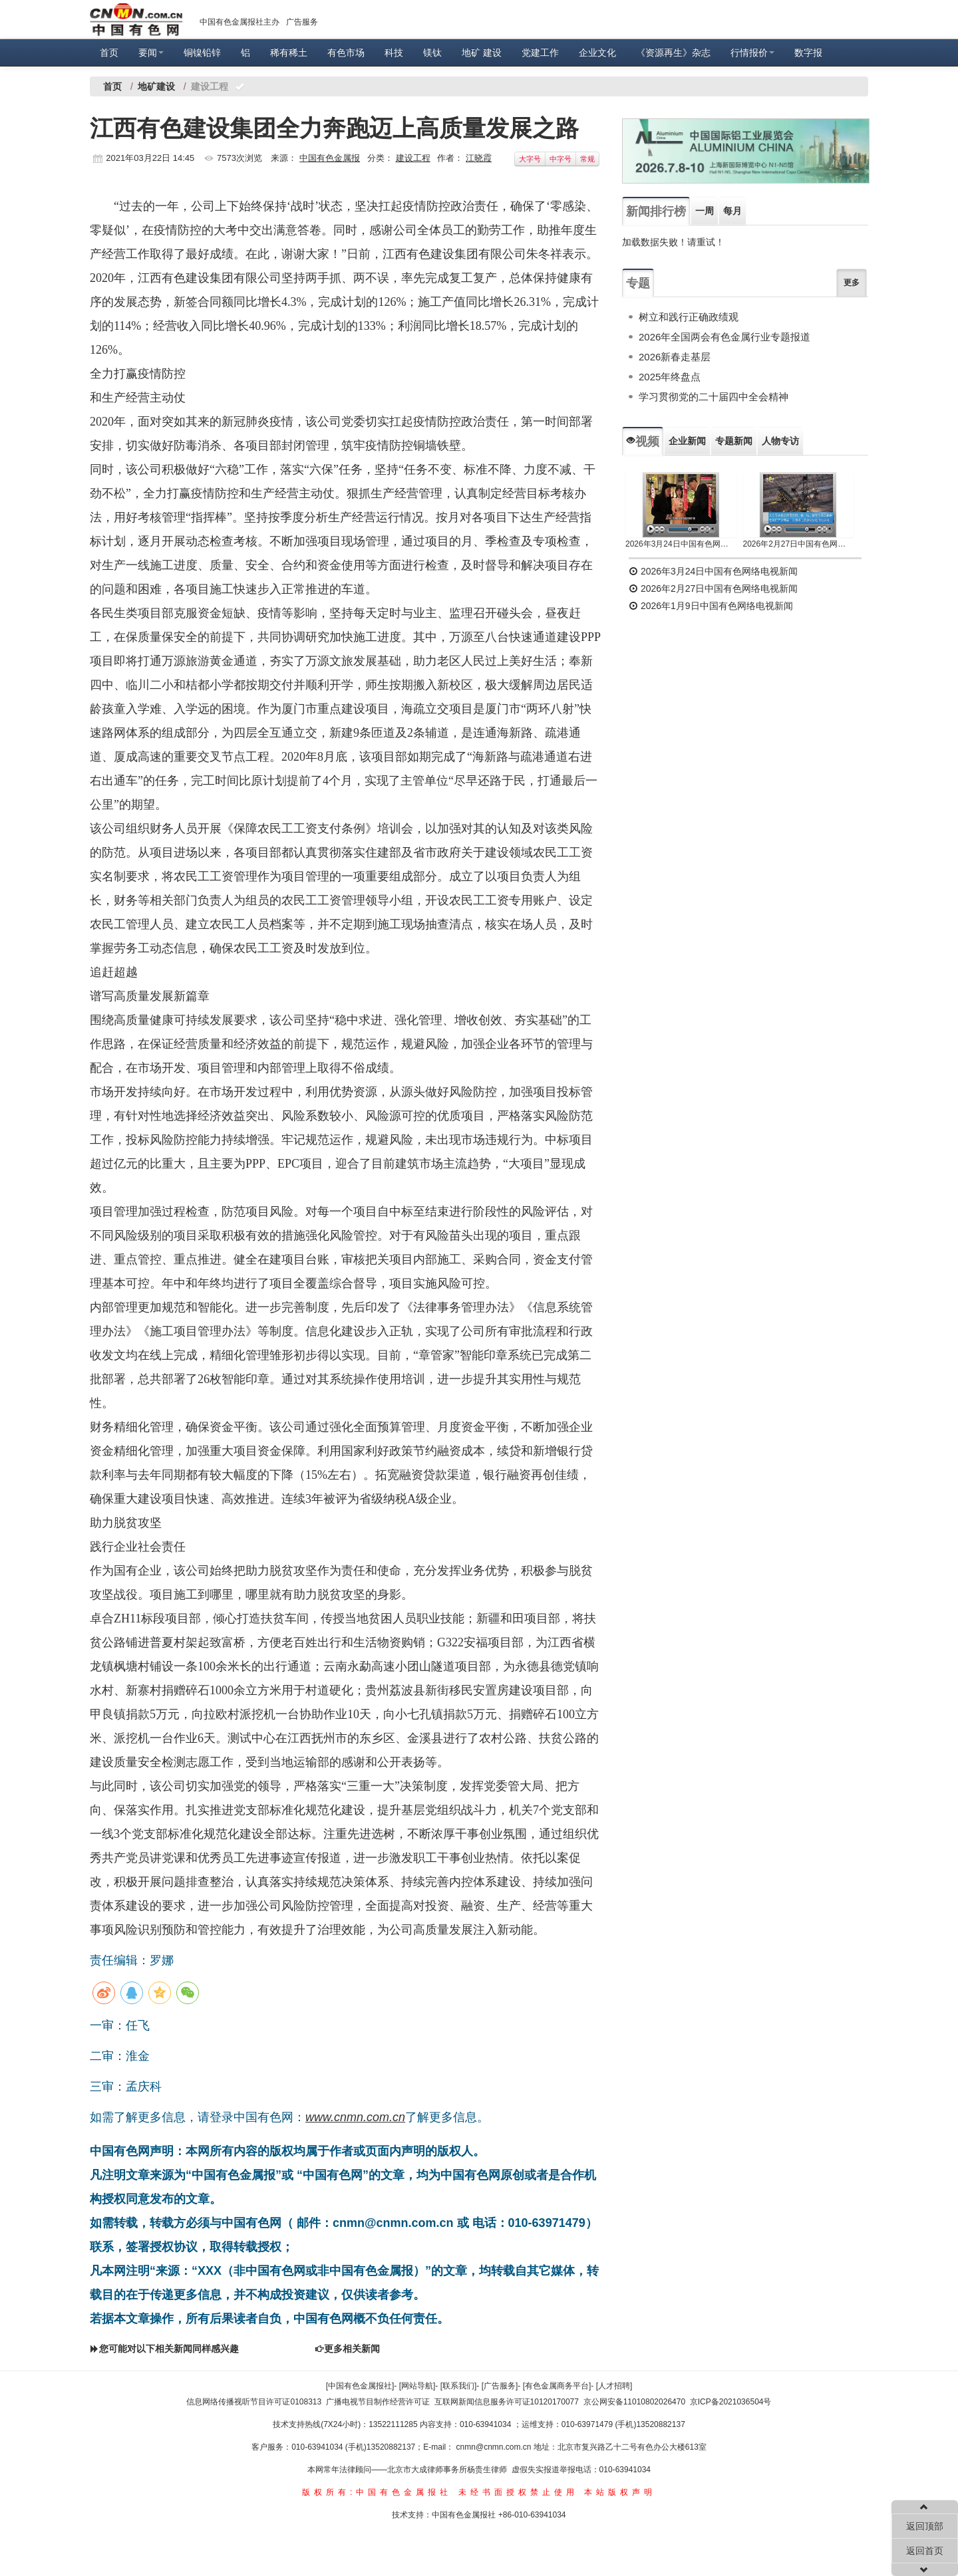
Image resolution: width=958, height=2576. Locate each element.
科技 (394, 52)
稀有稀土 (288, 52)
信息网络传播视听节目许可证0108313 (253, 2401)
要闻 (151, 52)
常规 (587, 159)
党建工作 (540, 52)
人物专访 (780, 441)
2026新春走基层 (675, 356)
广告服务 (302, 22)
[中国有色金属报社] (360, 2385)
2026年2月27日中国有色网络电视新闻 (798, 544)
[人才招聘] (614, 2385)
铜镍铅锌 (202, 52)
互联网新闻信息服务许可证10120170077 (506, 2401)
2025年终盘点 (670, 376)
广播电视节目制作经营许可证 (378, 2401)
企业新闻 (687, 441)
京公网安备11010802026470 (634, 2401)
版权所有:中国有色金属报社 (377, 2492)
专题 (638, 283)
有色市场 (346, 52)
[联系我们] (458, 2385)
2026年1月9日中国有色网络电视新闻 (711, 605)
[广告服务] (500, 2385)
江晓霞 (479, 158)
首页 (109, 52)
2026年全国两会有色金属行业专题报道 (724, 336)
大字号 (530, 159)
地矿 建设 (482, 52)
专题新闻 (733, 441)
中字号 (560, 159)
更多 (852, 282)
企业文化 (597, 52)
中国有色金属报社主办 (239, 22)
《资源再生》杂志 (673, 52)
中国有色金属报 (329, 158)
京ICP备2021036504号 (731, 2401)
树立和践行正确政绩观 (688, 316)
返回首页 (924, 2550)
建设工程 (413, 158)
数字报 (808, 52)
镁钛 (432, 52)
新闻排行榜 (656, 211)
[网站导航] (417, 2385)
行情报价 (752, 52)
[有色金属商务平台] (557, 2385)
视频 (642, 441)
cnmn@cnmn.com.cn (495, 2447)
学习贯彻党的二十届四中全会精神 (713, 396)
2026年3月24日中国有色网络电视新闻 (680, 544)
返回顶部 (924, 2526)
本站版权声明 (620, 2492)
